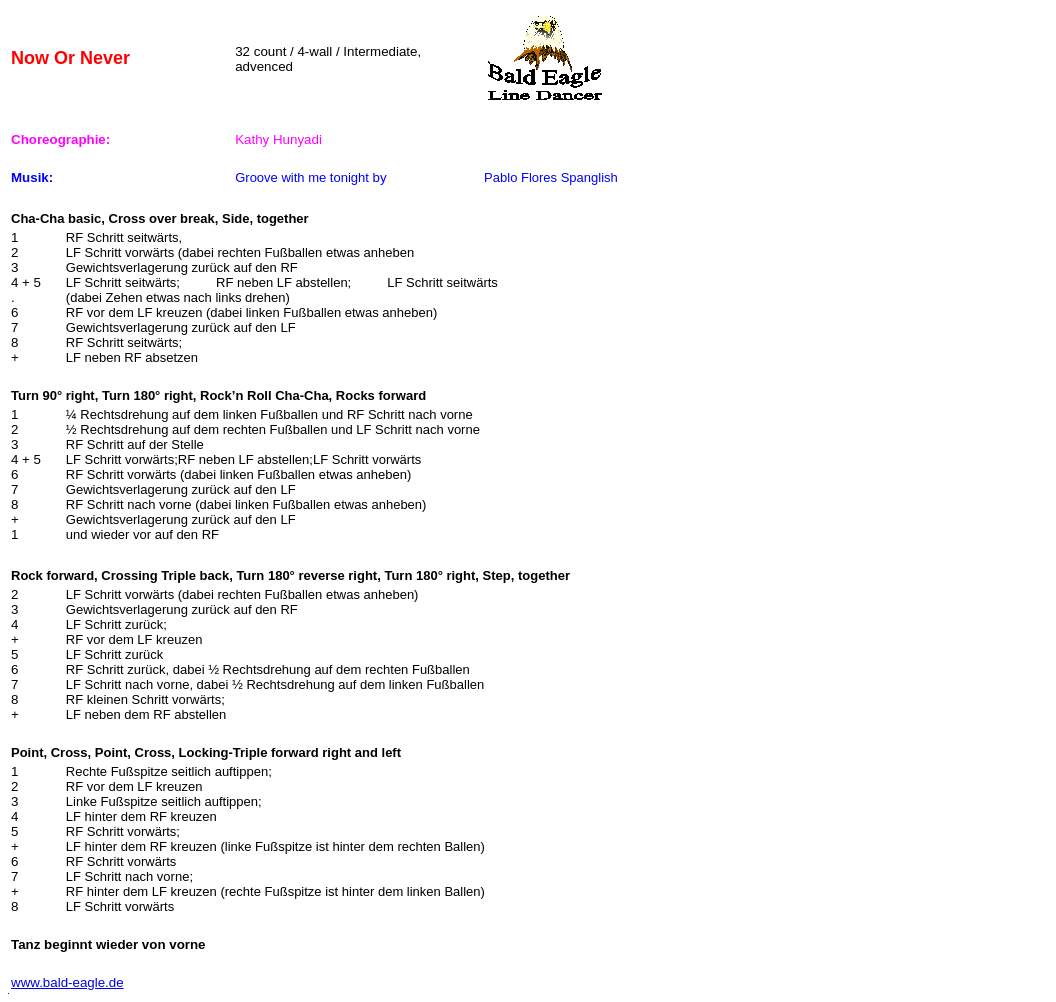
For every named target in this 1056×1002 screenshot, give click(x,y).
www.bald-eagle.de (67, 982)
